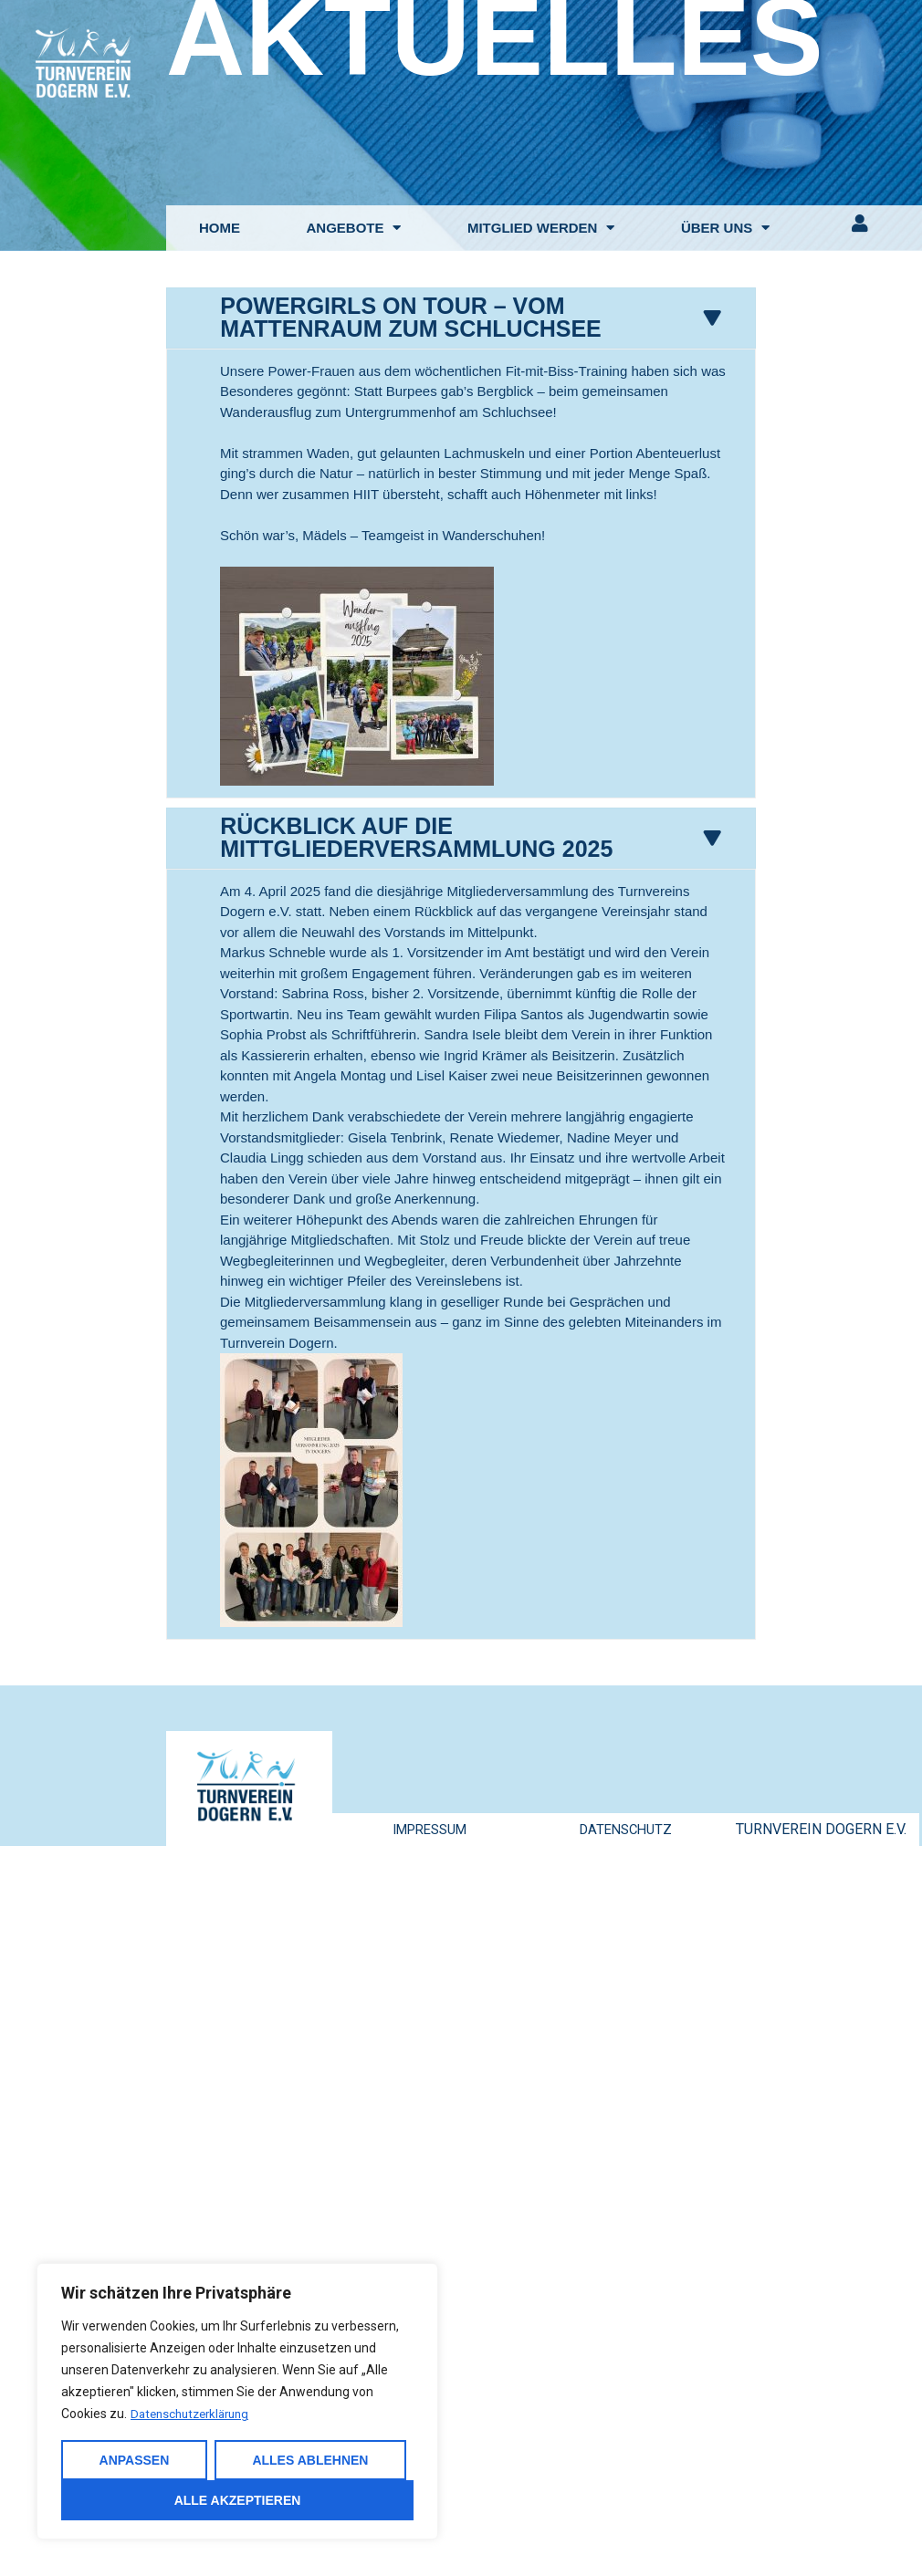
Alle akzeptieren (237, 2500)
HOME (219, 227)
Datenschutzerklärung (195, 2414)
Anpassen (135, 2460)
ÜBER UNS (725, 228)
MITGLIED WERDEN (541, 228)
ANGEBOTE (353, 228)
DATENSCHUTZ (626, 1825)
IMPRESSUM (429, 1825)
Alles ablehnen (310, 2460)
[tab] (461, 317)
